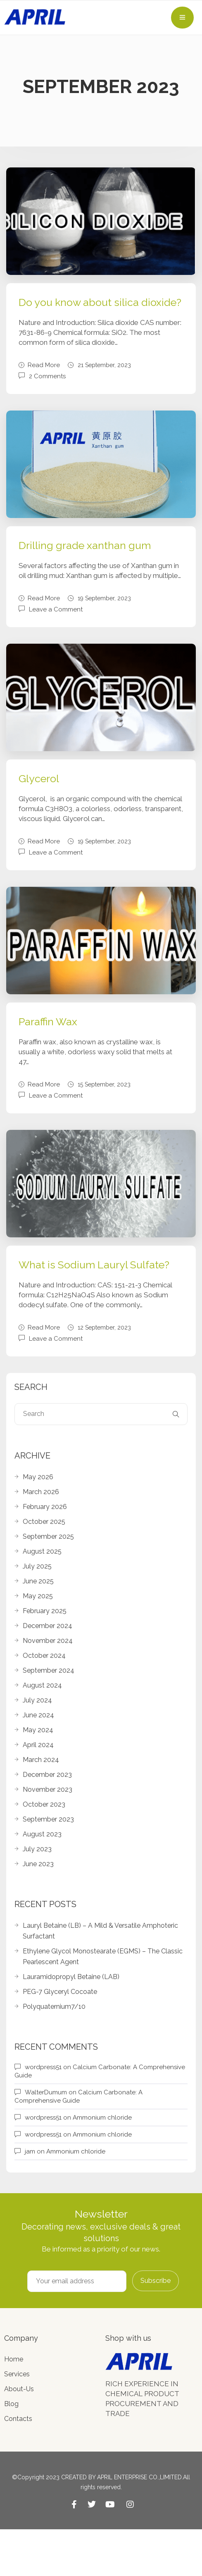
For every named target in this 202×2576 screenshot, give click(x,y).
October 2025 (44, 1522)
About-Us (19, 2389)
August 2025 (42, 1551)
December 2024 (47, 1626)
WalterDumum (46, 2092)
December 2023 (47, 1775)
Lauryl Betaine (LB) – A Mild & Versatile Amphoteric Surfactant (100, 1931)
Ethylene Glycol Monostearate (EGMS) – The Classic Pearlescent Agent (103, 1956)
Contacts (18, 2419)
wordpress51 (43, 2067)
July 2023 (37, 1849)
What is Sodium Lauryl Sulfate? (94, 1264)
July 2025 (37, 1566)
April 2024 (38, 1745)
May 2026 (38, 1477)
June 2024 (38, 1715)
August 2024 (42, 1685)
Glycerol (39, 778)
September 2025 (48, 1536)
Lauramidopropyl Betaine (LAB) (71, 1977)
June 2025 (38, 1581)
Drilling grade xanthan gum (85, 545)
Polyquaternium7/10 (54, 2006)
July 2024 (37, 1700)
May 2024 (38, 1730)
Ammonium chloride (102, 2117)
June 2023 (38, 1864)
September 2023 (48, 1819)
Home (13, 2359)
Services (17, 2374)
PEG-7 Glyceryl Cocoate (60, 1992)
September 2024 (48, 1670)
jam (30, 2151)
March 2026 (41, 1492)
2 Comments (47, 375)
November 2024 (48, 1641)
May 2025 (38, 1596)
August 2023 (42, 1834)
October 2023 (44, 1804)
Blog (11, 2404)
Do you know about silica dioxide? (100, 302)
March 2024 (41, 1760)
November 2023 (47, 1789)
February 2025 (45, 1611)
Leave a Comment (56, 608)
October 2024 (44, 1655)
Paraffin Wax (48, 1021)
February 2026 (45, 1507)
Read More (39, 365)
